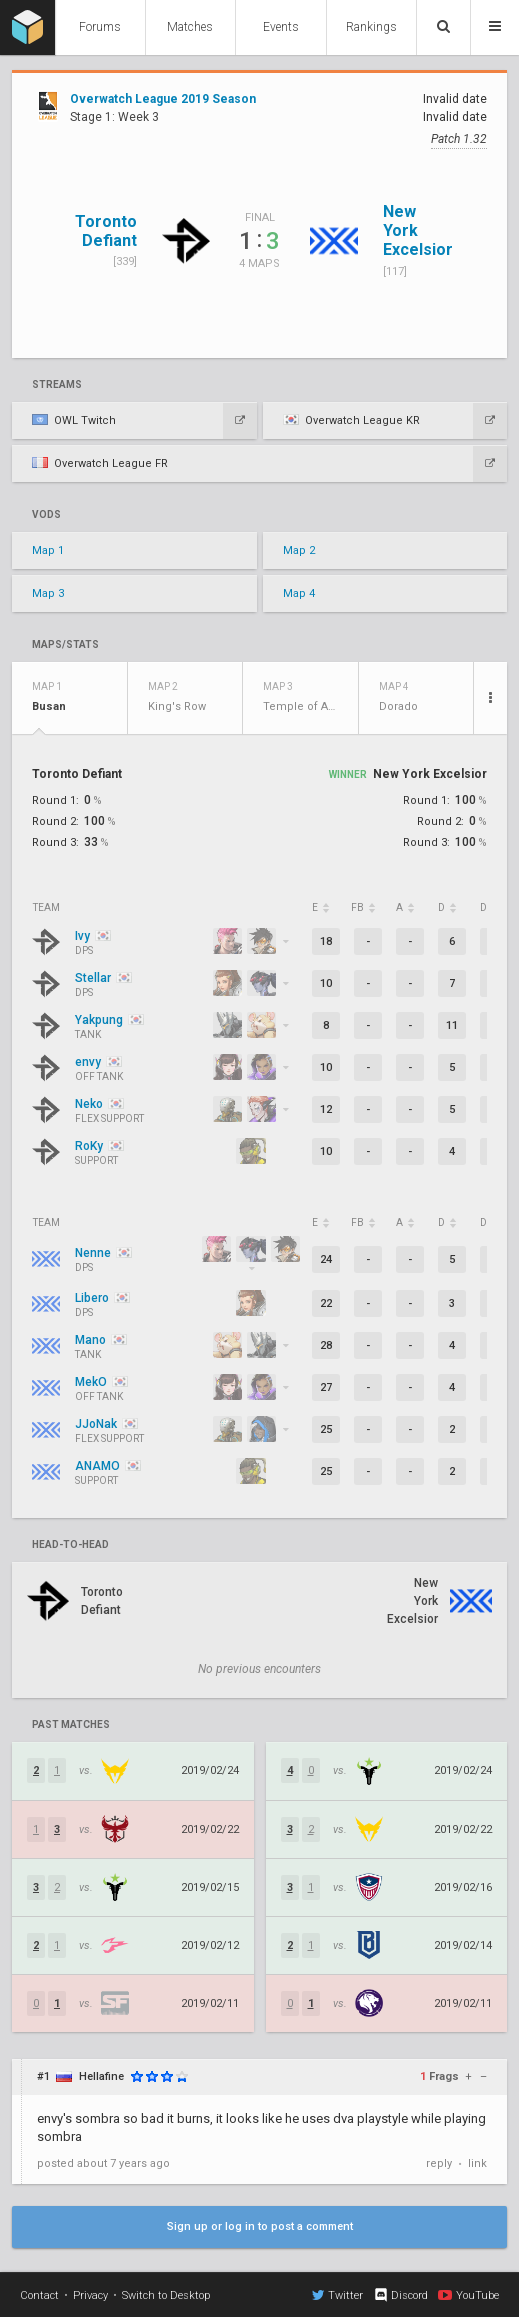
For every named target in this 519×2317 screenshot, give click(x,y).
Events (281, 27)
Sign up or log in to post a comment (260, 2226)
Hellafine (101, 2076)
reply (439, 2163)
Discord (400, 2295)
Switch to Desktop (166, 2295)
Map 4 (299, 593)
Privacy (90, 2295)
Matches (190, 27)
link (477, 2163)
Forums (100, 27)
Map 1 (48, 550)
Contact (39, 2295)
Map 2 (299, 550)
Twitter (337, 2295)
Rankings (371, 27)
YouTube (468, 2295)
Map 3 (48, 593)
